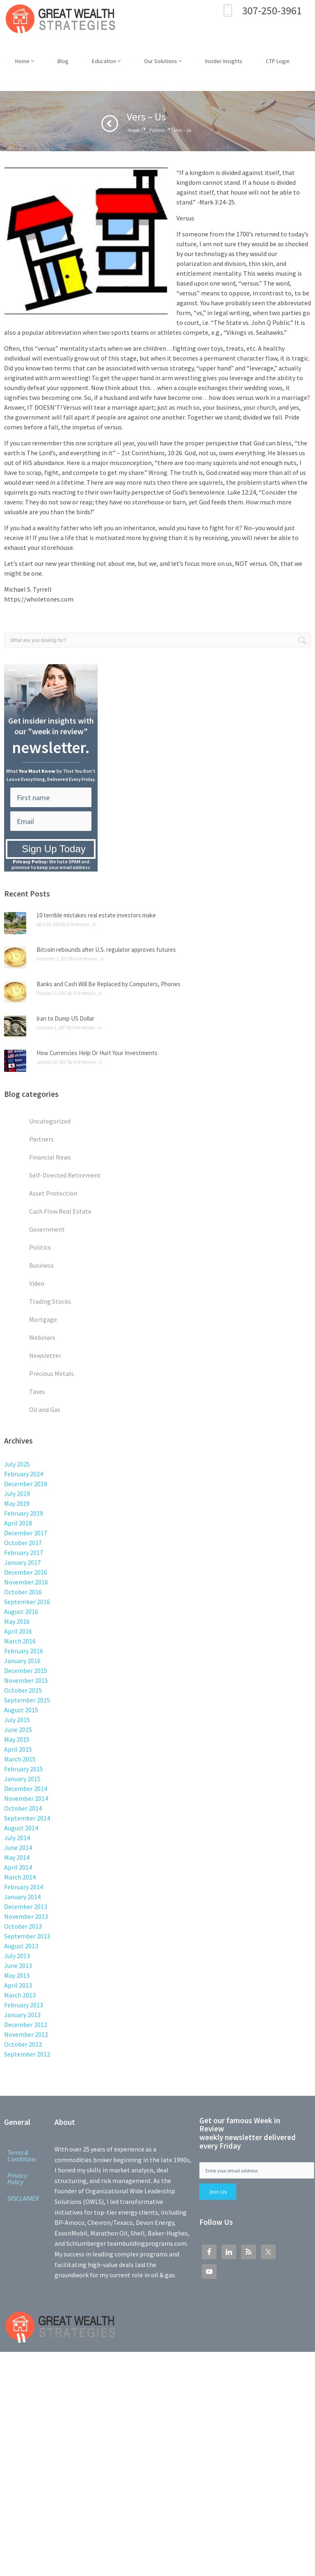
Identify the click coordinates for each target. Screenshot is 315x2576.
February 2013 (23, 2005)
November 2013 (26, 1916)
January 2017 (22, 1562)
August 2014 (21, 1828)
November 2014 (26, 1798)
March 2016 (20, 1641)
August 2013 (21, 1946)
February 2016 (23, 1651)
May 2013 (17, 1975)
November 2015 (26, 1680)
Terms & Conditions (21, 2155)
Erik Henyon (78, 924)
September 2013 (27, 1936)
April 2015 (18, 1749)
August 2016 (21, 1611)
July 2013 (17, 1956)
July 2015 (17, 1720)
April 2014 (18, 1867)
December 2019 (25, 1484)
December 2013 (25, 1906)
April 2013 (18, 1985)
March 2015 (20, 1759)
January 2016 (22, 1661)
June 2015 (18, 1729)
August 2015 (21, 1710)
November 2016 (26, 1582)
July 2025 (17, 1464)
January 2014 (22, 1897)
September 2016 (27, 1602)
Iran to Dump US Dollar (65, 1018)
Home (133, 130)
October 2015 (23, 1690)
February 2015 (23, 1769)
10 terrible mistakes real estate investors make (96, 915)
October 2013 (23, 1926)
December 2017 (25, 1533)
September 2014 (27, 1818)
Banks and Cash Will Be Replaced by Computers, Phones (108, 984)
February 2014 (23, 1887)
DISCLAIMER (23, 2198)
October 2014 (23, 1808)
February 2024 (23, 1474)
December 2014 (25, 1788)
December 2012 (25, 2024)
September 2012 (27, 2054)
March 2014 (20, 1877)
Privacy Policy (17, 2178)
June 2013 (18, 1965)
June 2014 (18, 1847)
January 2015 (22, 1779)
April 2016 (18, 1631)
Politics (156, 130)
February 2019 (23, 1513)
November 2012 (26, 2034)
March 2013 (20, 1995)
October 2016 (23, 1592)
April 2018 (18, 1523)
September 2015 (27, 1700)
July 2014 (17, 1838)
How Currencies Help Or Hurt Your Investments (97, 1053)
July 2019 (17, 1493)
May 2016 (17, 1621)
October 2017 (23, 1543)
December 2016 (25, 1572)
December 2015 (25, 1670)
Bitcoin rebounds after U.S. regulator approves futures (106, 949)
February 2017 (23, 1552)
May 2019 (17, 1503)
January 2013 (22, 2015)
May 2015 (17, 1739)
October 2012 (23, 2044)
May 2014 (17, 1857)
